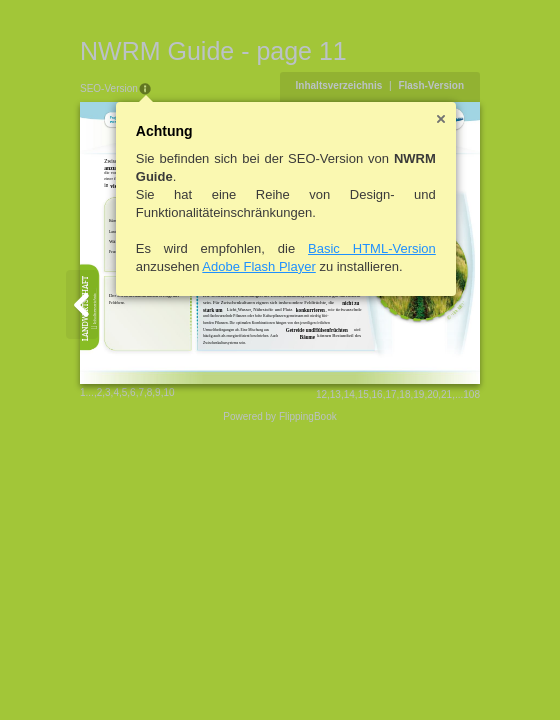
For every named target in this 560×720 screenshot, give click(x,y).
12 (321, 394)
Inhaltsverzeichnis (339, 85)
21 (446, 394)
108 (471, 394)
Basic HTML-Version (372, 248)
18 (404, 394)
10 (168, 392)
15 (363, 394)
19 (418, 394)
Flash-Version (431, 85)
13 (335, 394)
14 (349, 394)
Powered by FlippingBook (279, 416)
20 (432, 394)
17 (390, 394)
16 (377, 394)
